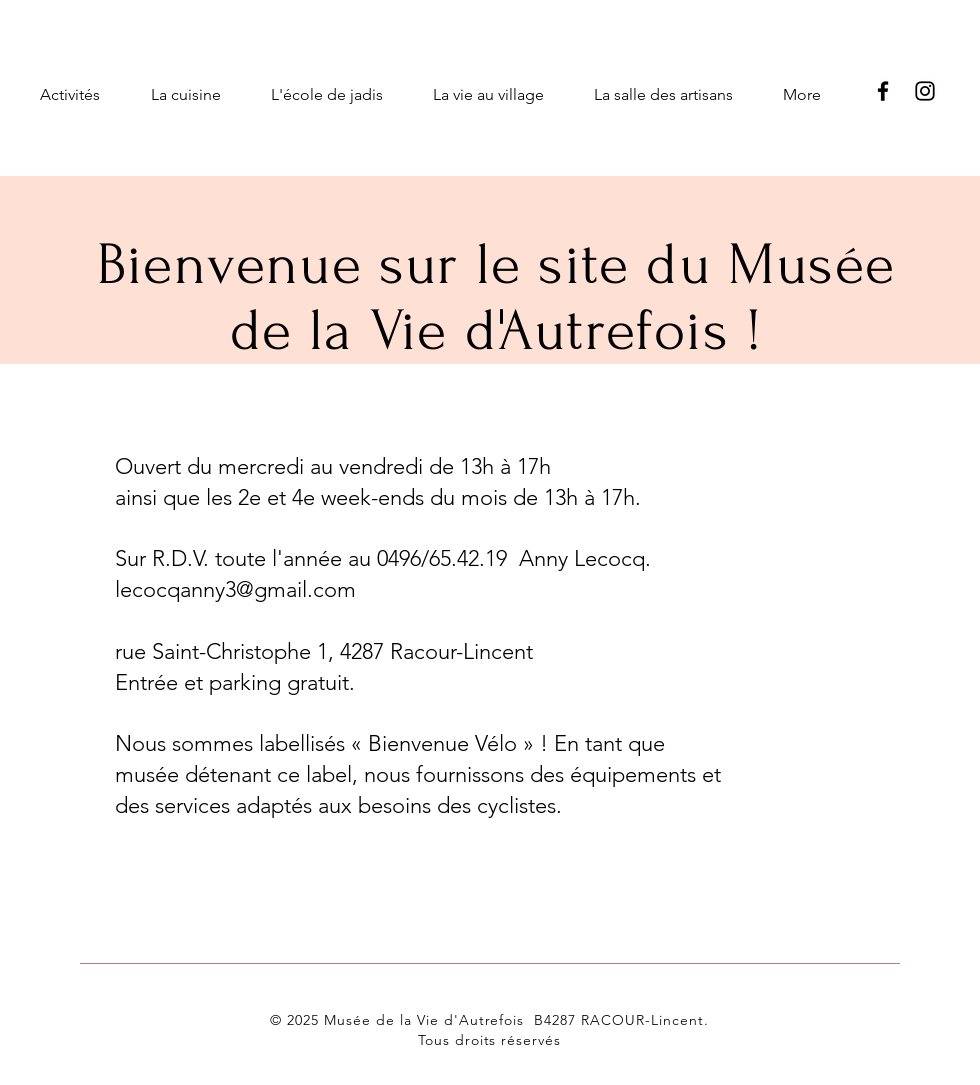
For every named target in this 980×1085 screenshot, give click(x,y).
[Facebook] (883, 91)
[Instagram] (925, 91)
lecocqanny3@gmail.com (235, 589)
